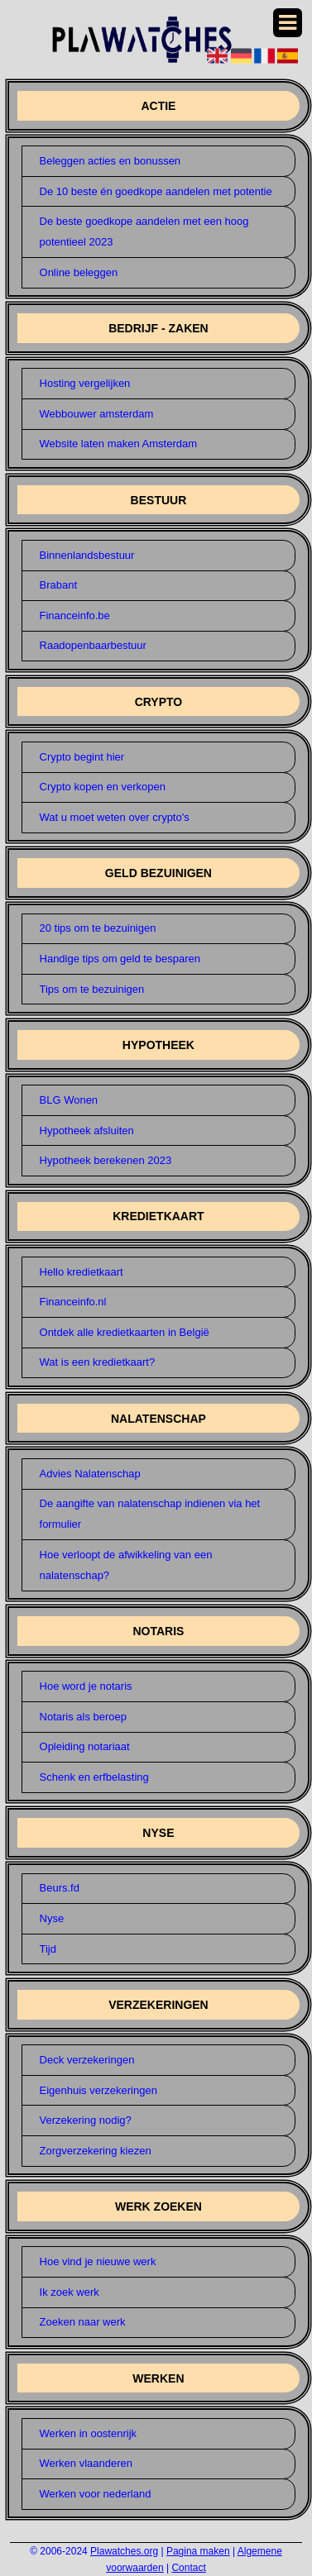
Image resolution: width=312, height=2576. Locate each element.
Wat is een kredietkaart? (98, 1362)
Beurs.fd (59, 1888)
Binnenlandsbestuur (87, 555)
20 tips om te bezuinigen (98, 928)
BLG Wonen (69, 1100)
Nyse (52, 1918)
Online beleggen (79, 272)
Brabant (59, 585)
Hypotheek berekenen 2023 (106, 1160)
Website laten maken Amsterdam (119, 443)
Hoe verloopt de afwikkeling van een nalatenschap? (126, 1564)
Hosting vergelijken (85, 383)
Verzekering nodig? (86, 2120)
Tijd (48, 1949)
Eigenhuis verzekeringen (98, 2090)
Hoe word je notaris (86, 1686)
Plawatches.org (124, 2551)
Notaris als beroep (83, 1716)
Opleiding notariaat (85, 1746)
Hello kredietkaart (81, 1272)
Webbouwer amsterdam (97, 414)
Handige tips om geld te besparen (120, 958)
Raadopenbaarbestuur (93, 645)
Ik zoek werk (69, 2292)
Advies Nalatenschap (90, 1473)
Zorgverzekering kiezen (95, 2150)
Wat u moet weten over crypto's (115, 817)
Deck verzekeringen (87, 2060)
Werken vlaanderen (86, 2463)
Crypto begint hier (82, 757)
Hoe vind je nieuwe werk (98, 2261)
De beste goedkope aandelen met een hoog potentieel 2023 (144, 231)
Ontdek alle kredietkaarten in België (124, 1332)
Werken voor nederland (95, 2494)
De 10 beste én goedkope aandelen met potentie (156, 191)
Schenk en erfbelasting (94, 1777)
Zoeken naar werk (83, 2322)
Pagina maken (198, 2551)
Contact (188, 2568)
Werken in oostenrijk (88, 2433)
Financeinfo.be (75, 615)
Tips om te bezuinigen (92, 989)
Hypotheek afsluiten (87, 1130)
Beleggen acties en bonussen (110, 161)
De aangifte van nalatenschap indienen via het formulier (150, 1513)
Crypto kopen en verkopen (103, 786)
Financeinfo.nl (73, 1301)
